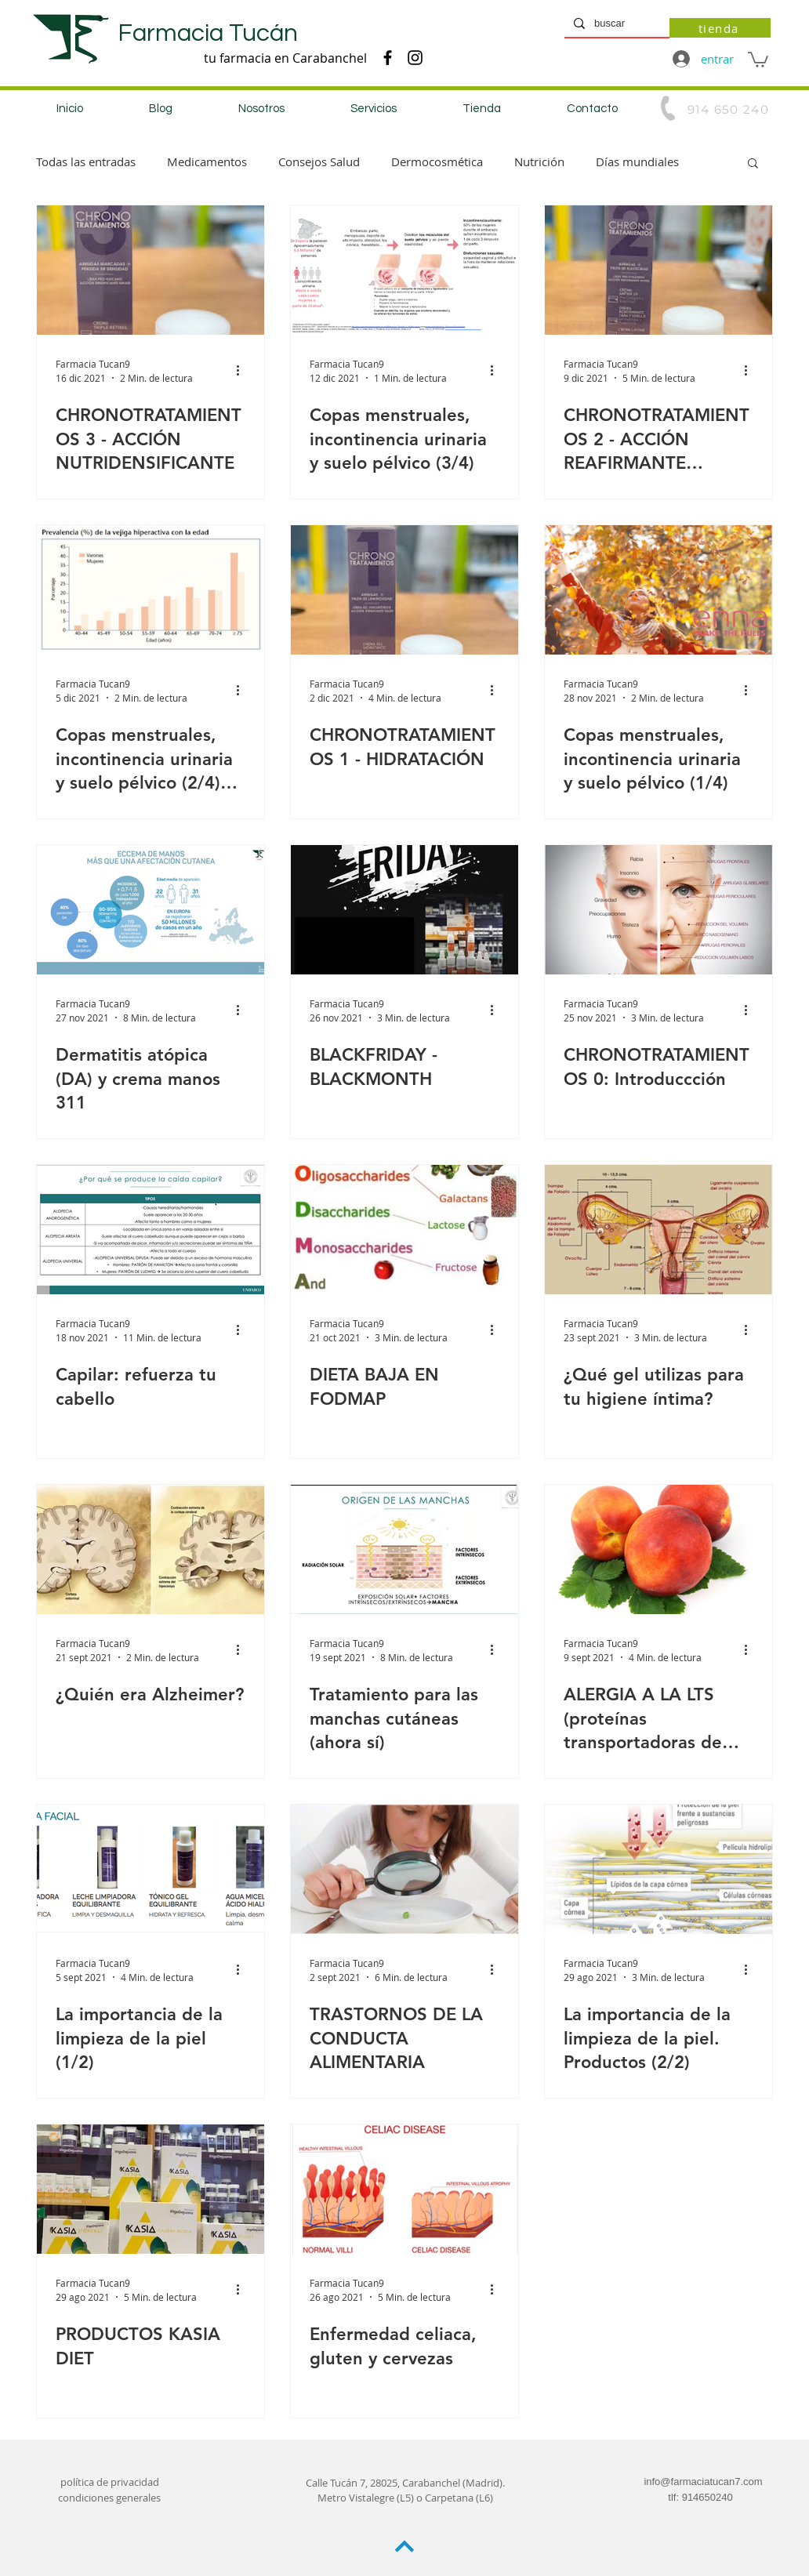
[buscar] (615, 23)
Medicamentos (207, 161)
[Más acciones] (243, 370)
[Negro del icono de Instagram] (415, 57)
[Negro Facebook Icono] (387, 57)
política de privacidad (109, 2482)
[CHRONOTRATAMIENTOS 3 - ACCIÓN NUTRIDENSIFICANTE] (150, 270)
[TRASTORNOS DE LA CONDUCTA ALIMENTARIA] (404, 1869)
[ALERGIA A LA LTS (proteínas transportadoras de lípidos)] (658, 1549)
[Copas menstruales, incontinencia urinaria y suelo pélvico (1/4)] (658, 590)
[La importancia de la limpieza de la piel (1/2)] (150, 1869)
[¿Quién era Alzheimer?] (150, 1549)
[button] (758, 58)
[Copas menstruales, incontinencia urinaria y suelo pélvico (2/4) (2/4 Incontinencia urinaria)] (150, 590)
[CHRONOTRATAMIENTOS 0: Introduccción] (658, 909)
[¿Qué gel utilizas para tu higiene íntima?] (658, 1229)
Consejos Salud (319, 161)
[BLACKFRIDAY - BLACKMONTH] (404, 909)
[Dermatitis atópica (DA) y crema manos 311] (150, 909)
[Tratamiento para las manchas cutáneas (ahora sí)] (404, 1549)
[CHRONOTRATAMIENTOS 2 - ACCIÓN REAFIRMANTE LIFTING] (658, 270)
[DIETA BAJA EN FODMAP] (404, 1229)
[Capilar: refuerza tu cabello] (150, 1229)
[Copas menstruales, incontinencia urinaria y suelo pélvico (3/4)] (404, 270)
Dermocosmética (437, 161)
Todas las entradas (86, 161)
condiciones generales (109, 2498)
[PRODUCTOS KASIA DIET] (150, 2189)
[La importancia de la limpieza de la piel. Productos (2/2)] (658, 1869)
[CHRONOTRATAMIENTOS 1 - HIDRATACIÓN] (404, 590)
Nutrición (539, 161)
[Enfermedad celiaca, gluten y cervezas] (404, 2189)
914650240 (707, 2497)
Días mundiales (637, 161)
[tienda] (720, 28)
